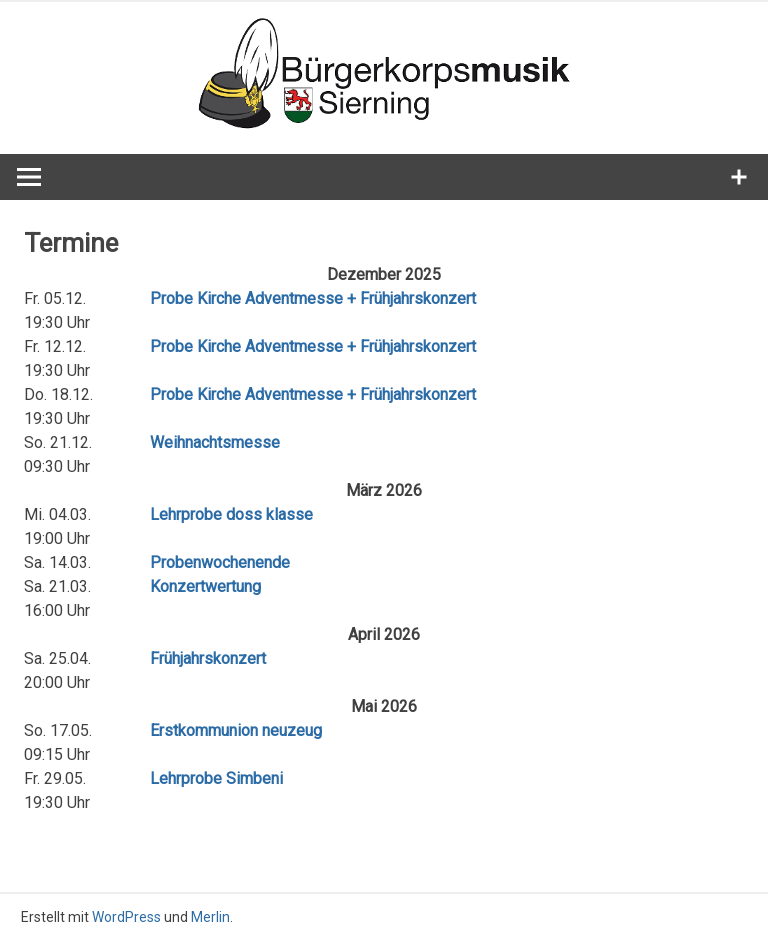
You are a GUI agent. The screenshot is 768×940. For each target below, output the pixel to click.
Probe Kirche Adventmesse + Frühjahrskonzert (313, 298)
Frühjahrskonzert (208, 658)
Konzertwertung (205, 586)
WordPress (126, 917)
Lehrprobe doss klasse (231, 514)
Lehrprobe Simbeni (216, 778)
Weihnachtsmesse (215, 442)
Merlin (210, 917)
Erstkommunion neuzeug (236, 730)
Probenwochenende (220, 562)
